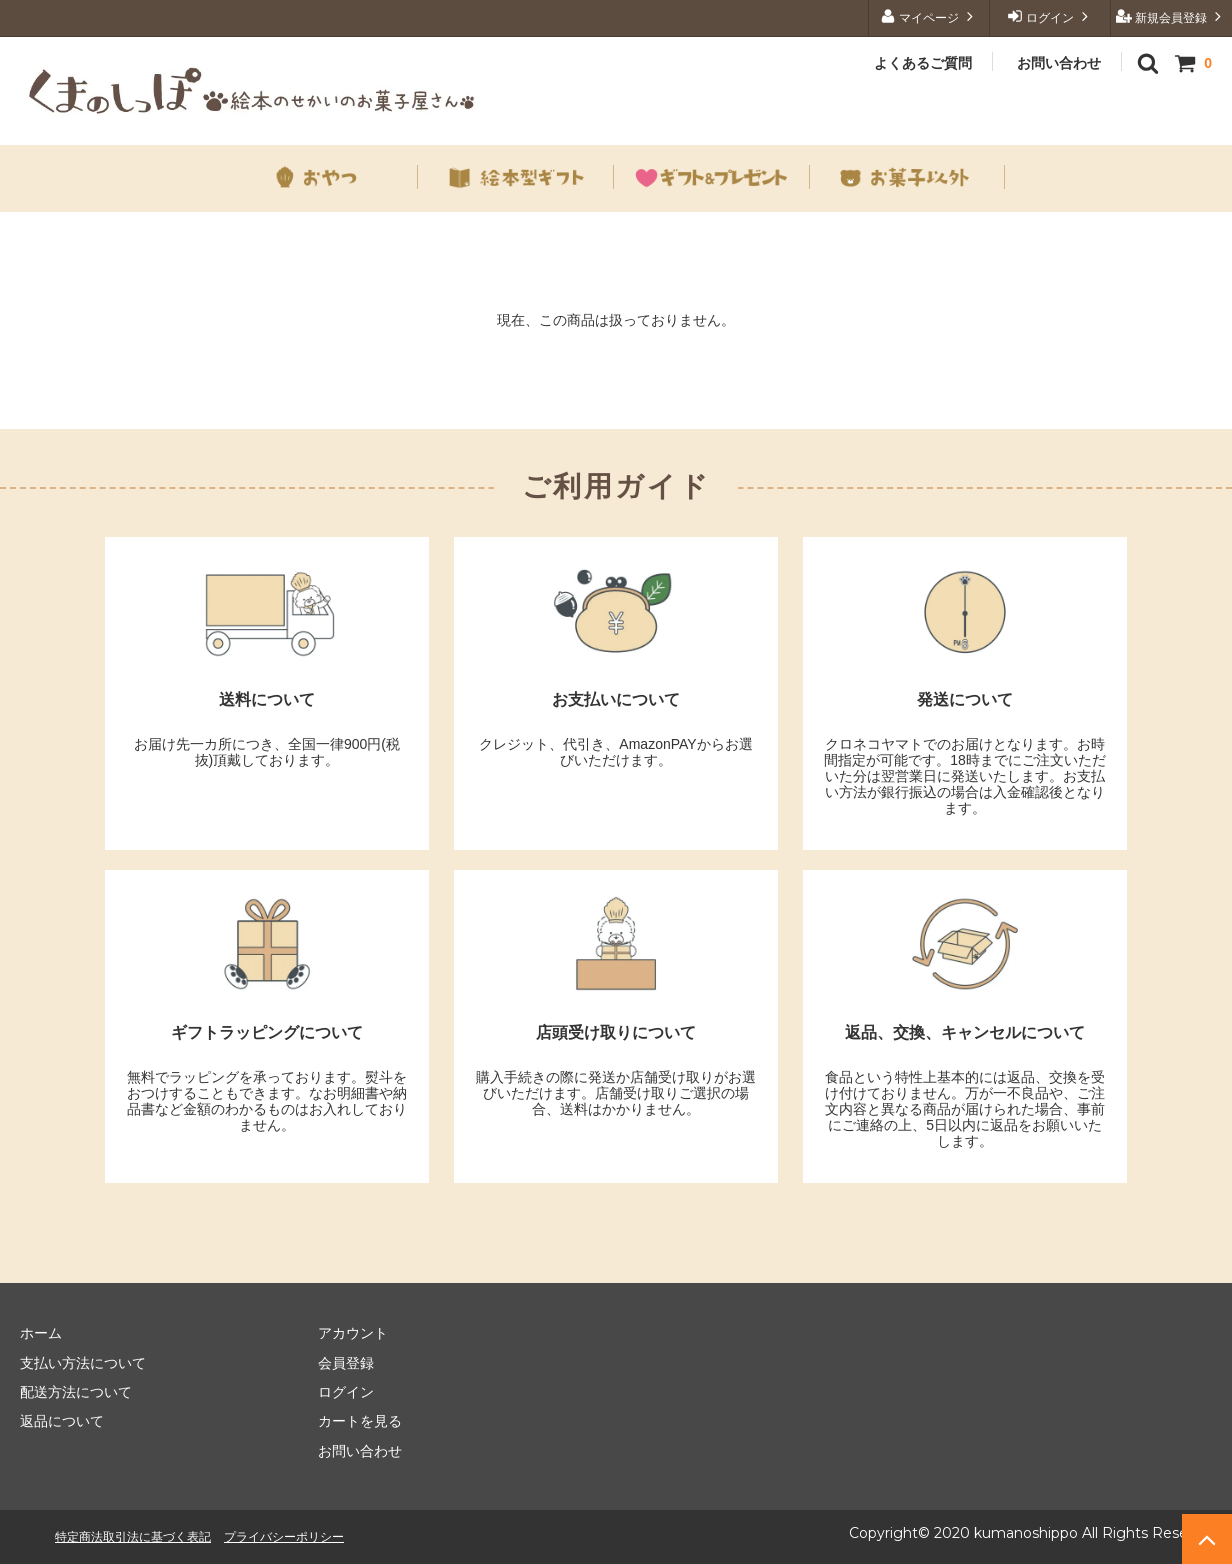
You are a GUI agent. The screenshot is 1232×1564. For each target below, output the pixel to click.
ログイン (1050, 16)
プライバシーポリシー (284, 1536)
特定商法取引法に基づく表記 (133, 1536)
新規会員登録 (1171, 16)
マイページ (929, 16)
